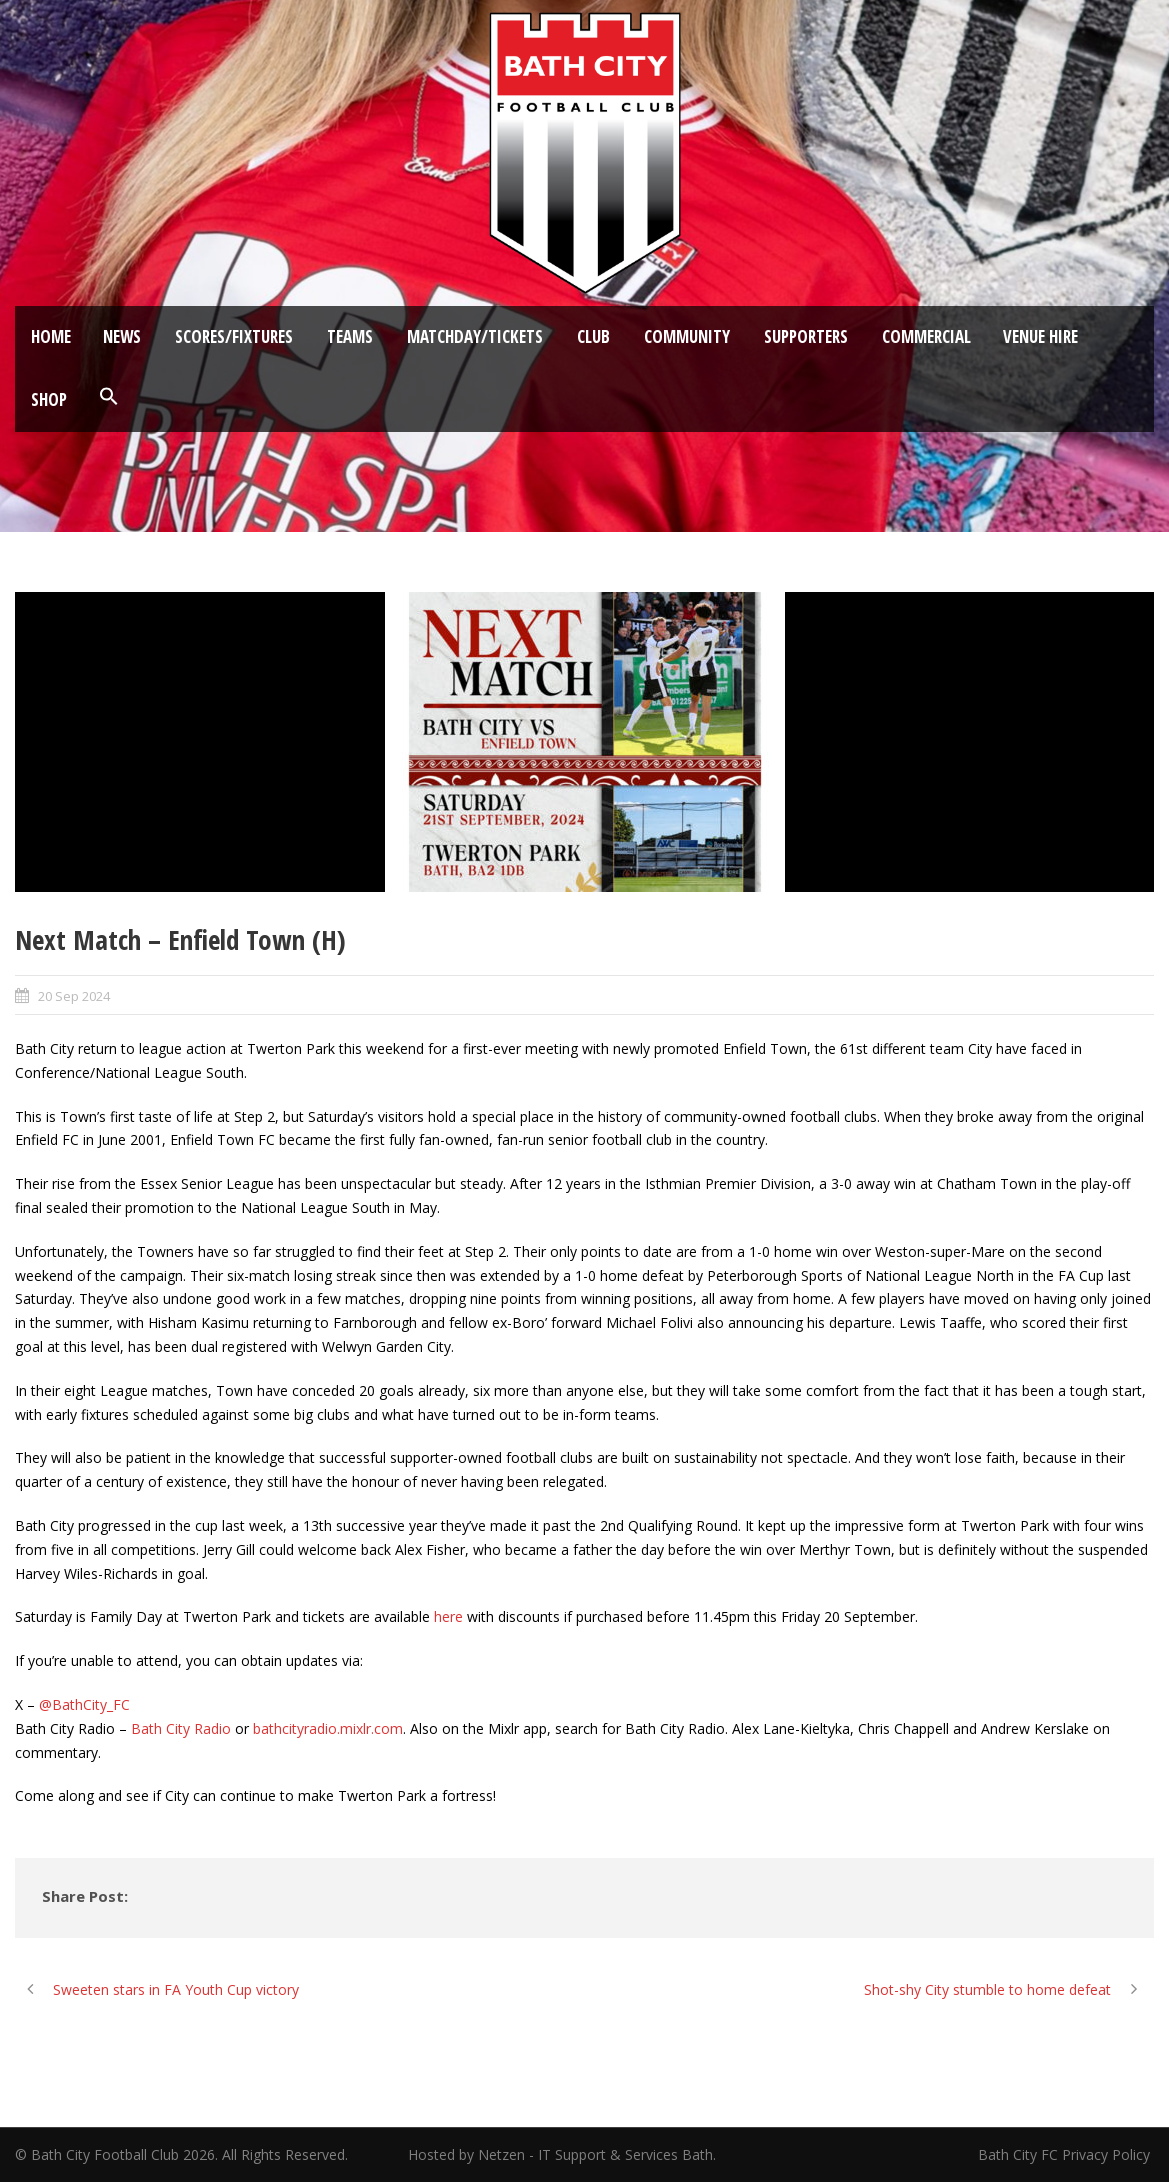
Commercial (926, 336)
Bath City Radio (181, 1728)
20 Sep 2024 (74, 996)
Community (687, 336)
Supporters (806, 336)
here (448, 1616)
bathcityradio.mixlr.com (328, 1728)
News (122, 336)
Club (593, 336)
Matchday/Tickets (475, 336)
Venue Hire (1040, 336)
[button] (109, 397)
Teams (350, 336)
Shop (49, 399)
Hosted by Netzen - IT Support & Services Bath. (562, 2154)
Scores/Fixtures (234, 336)
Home (51, 336)
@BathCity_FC (84, 1704)
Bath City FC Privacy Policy (1066, 2154)
